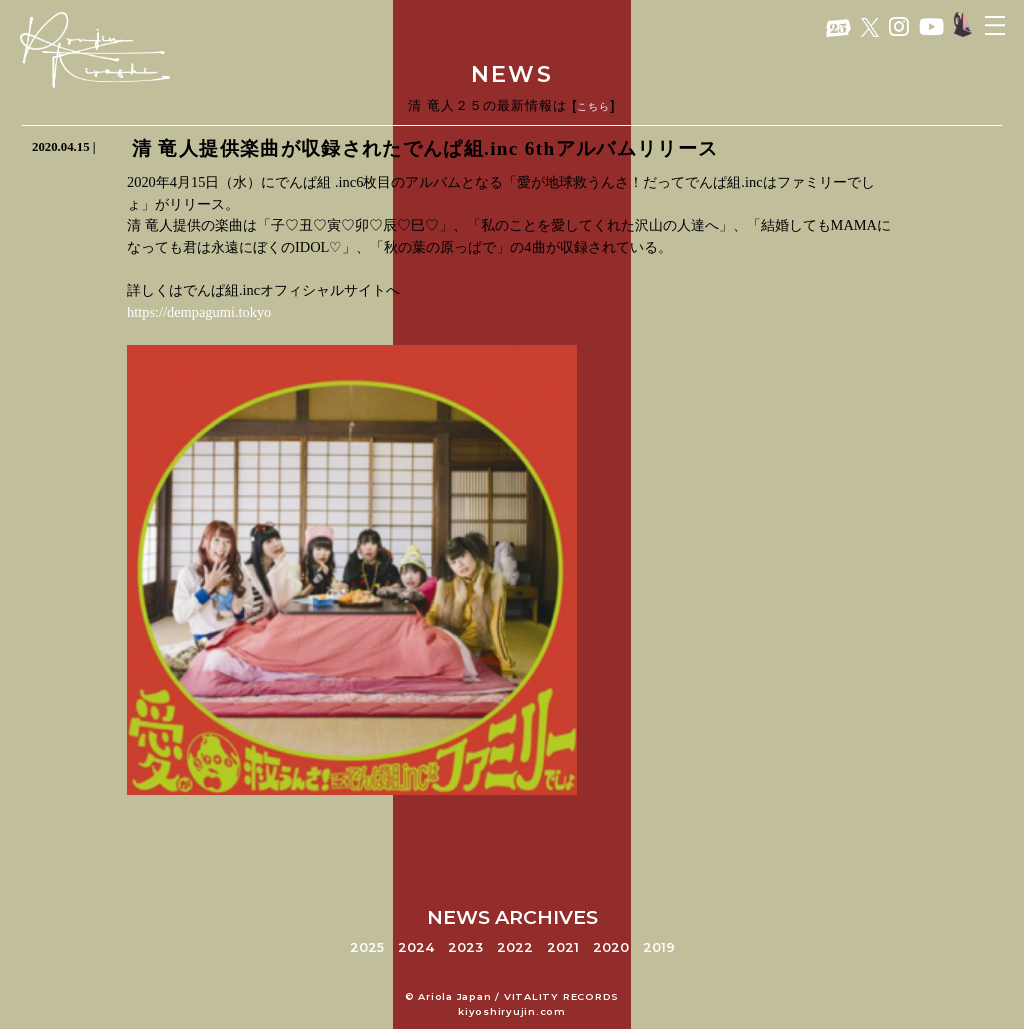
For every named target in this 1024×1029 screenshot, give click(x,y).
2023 (465, 947)
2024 (416, 947)
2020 (611, 947)
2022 (515, 947)
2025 (367, 947)
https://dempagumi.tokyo (199, 312)
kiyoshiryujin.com (512, 1011)
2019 (659, 947)
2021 (563, 947)
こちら (593, 106)
